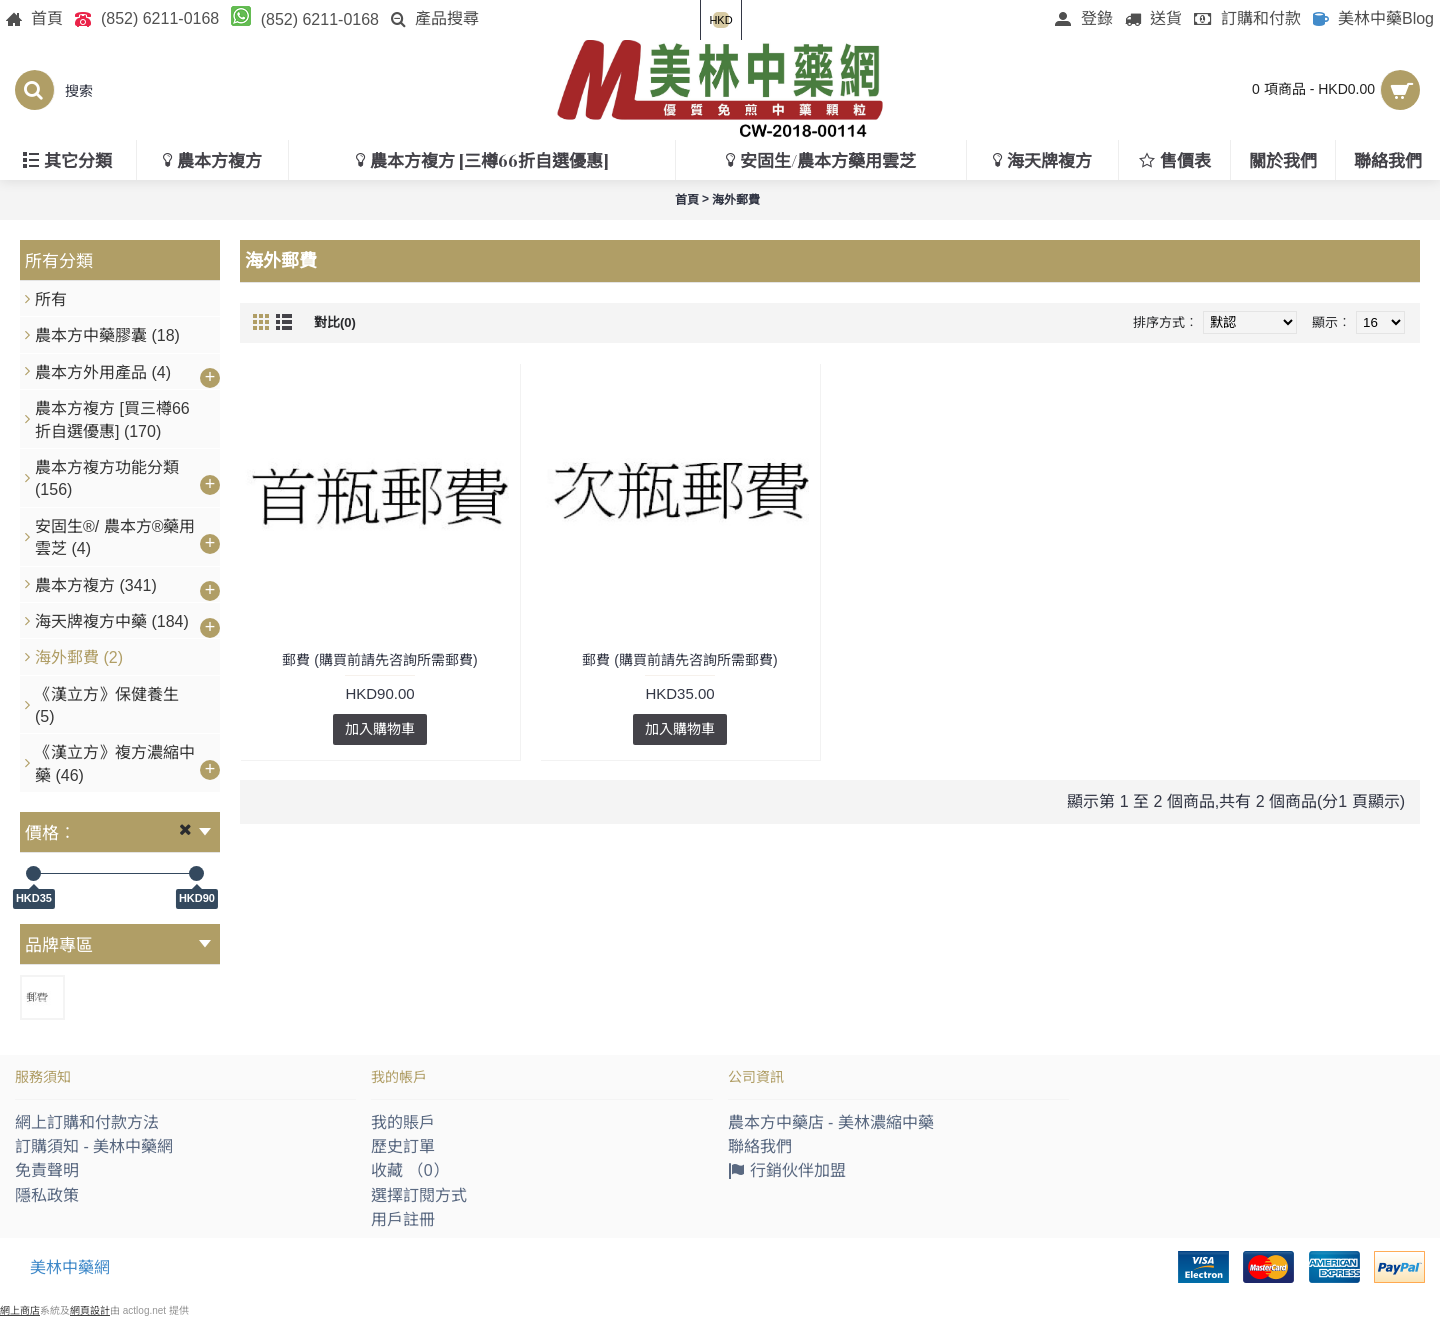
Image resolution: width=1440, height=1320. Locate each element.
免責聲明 (47, 1170)
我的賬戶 (403, 1122)
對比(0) (335, 322)
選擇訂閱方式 (419, 1195)
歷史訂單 (403, 1146)
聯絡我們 (760, 1146)
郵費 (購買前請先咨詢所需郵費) (379, 660)
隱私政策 (47, 1195)
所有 (51, 299)
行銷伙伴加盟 (787, 1172)
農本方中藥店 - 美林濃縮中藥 (831, 1122)
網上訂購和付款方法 (87, 1122)
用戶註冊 (403, 1219)
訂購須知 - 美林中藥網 (94, 1146)
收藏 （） (409, 1170)
